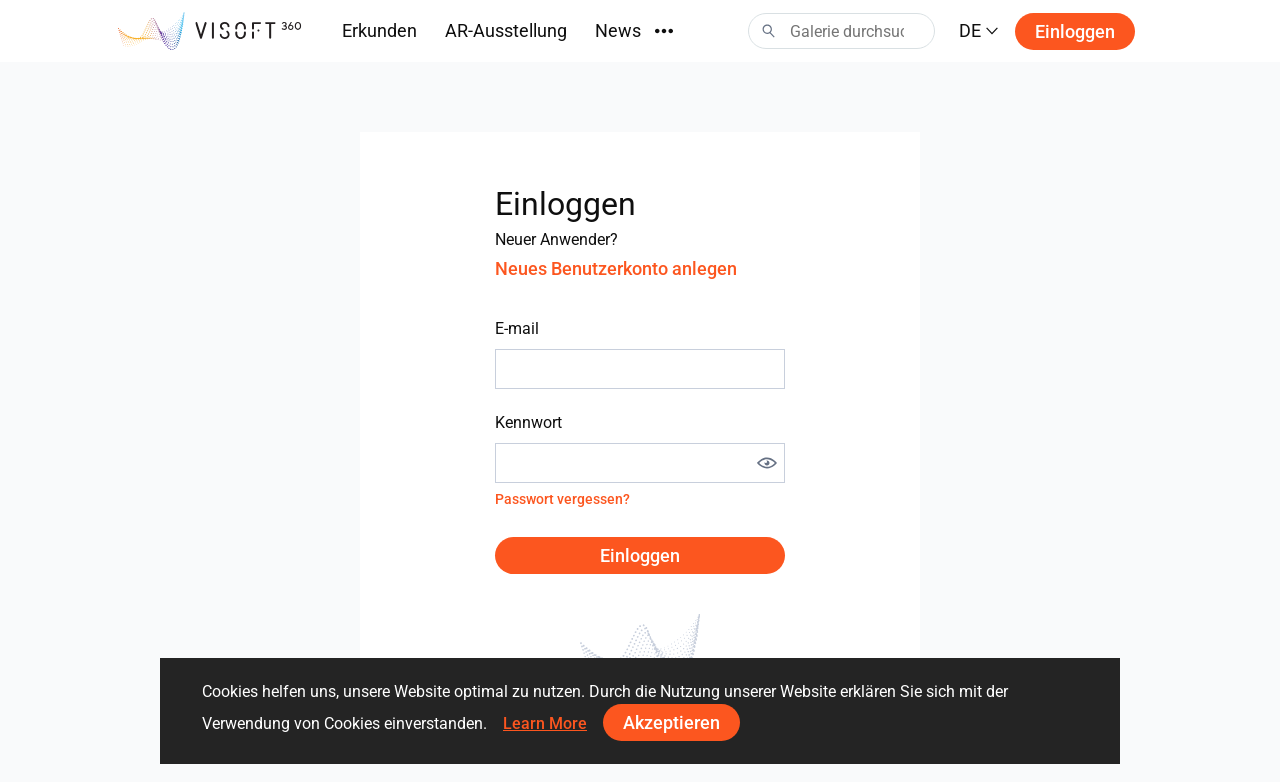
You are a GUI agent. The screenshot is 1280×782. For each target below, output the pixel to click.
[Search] (841, 31)
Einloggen (1075, 31)
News (618, 30)
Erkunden (379, 30)
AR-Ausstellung (506, 30)
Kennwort (528, 422)
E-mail (517, 328)
